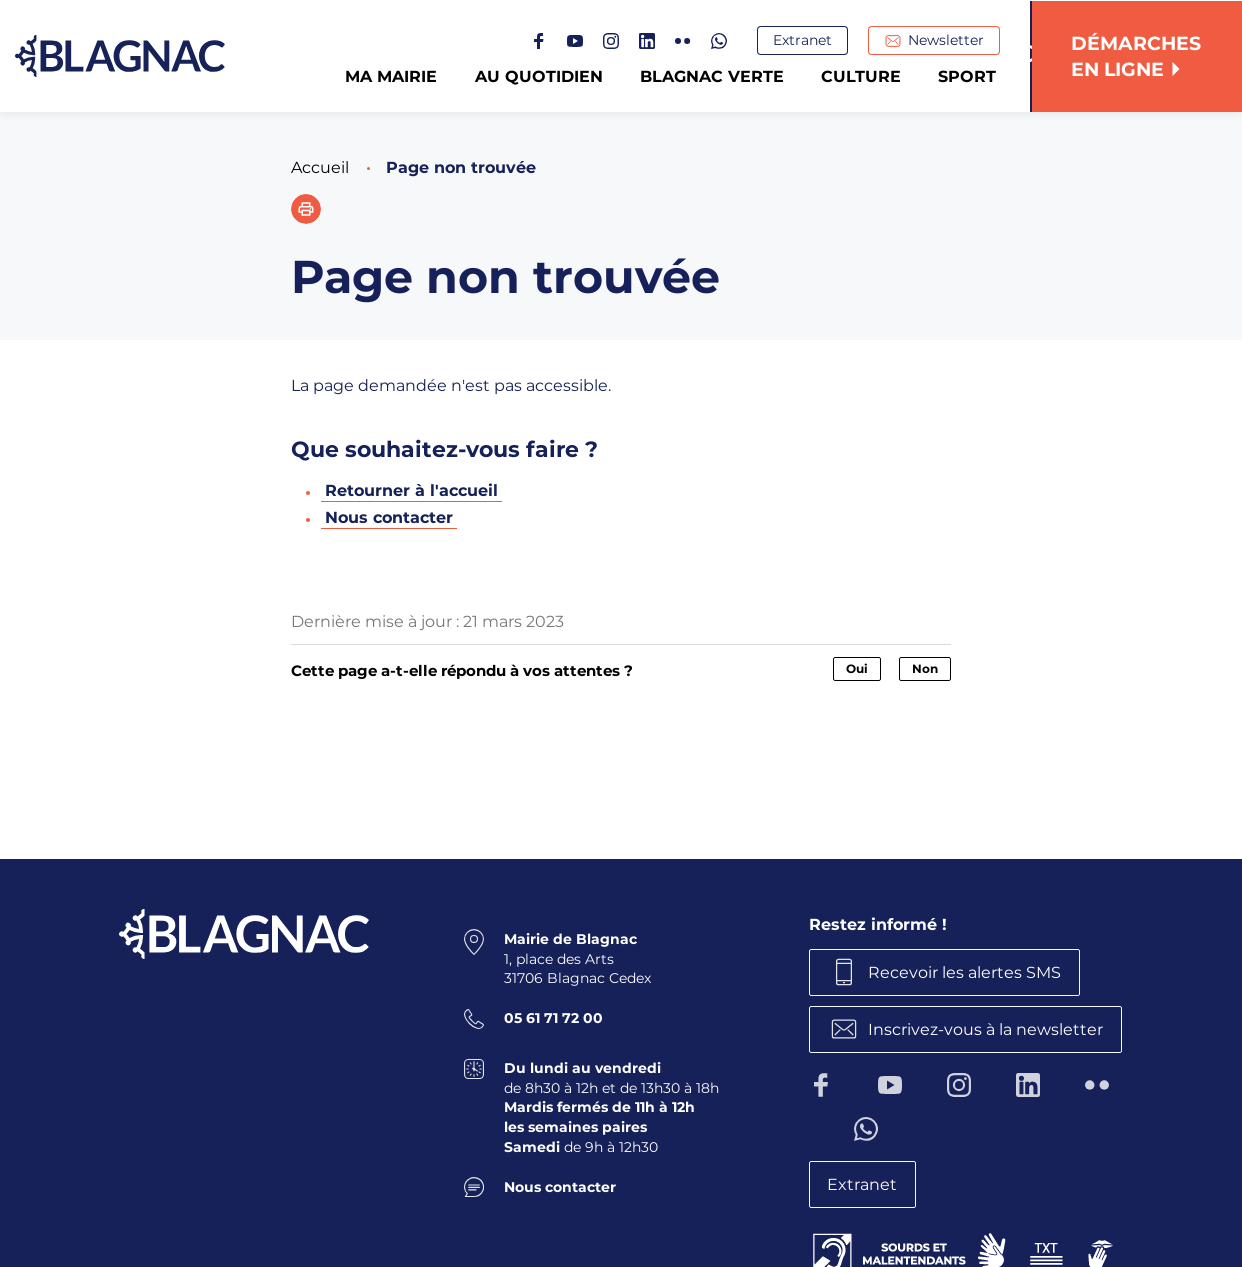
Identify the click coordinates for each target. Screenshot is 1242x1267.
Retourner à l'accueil (411, 490)
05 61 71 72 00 (553, 1018)
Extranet (804, 41)
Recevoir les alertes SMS (966, 971)
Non (925, 668)
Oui (857, 668)
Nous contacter (389, 517)
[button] (306, 209)
